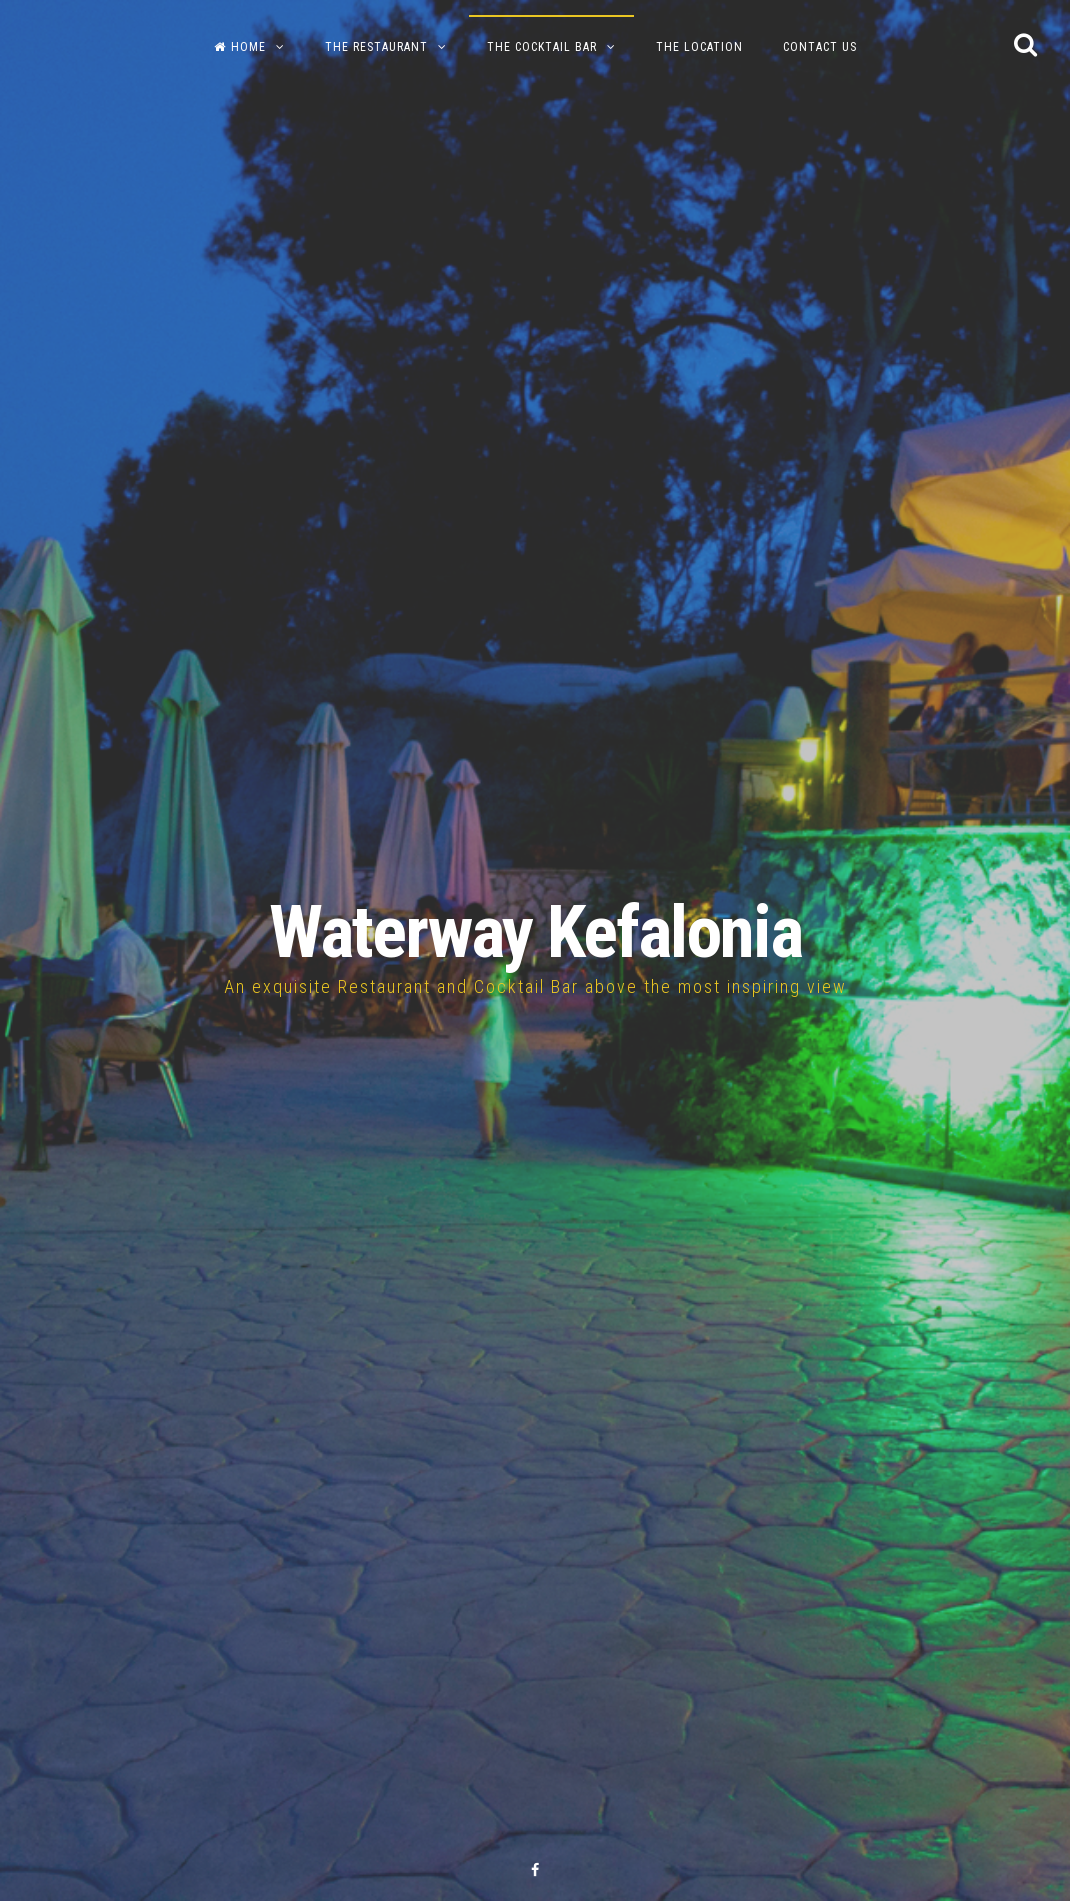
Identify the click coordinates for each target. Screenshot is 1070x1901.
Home (240, 47)
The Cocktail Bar (542, 47)
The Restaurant (376, 47)
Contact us (820, 47)
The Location (699, 47)
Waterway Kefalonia (535, 932)
